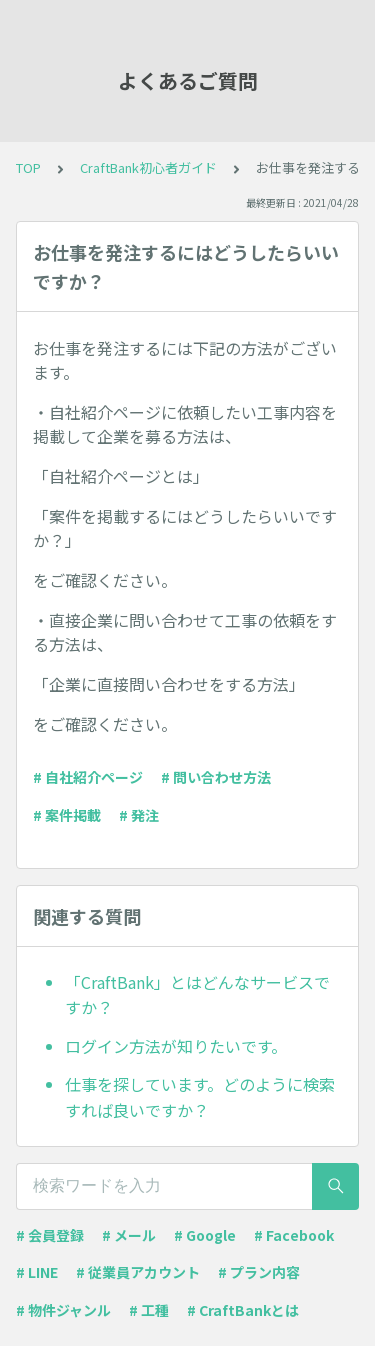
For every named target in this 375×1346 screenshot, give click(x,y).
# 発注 (139, 815)
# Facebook (294, 1235)
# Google (205, 1235)
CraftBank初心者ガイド (148, 167)
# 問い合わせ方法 (216, 777)
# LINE (37, 1272)
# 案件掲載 (67, 815)
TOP (28, 167)
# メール (129, 1235)
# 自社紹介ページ (88, 777)
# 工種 (149, 1310)
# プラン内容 (259, 1272)
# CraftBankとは (243, 1310)
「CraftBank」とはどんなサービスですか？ (197, 995)
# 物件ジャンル (63, 1310)
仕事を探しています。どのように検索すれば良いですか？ (200, 1097)
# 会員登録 (50, 1235)
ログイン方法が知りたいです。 (176, 1046)
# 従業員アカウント (138, 1272)
